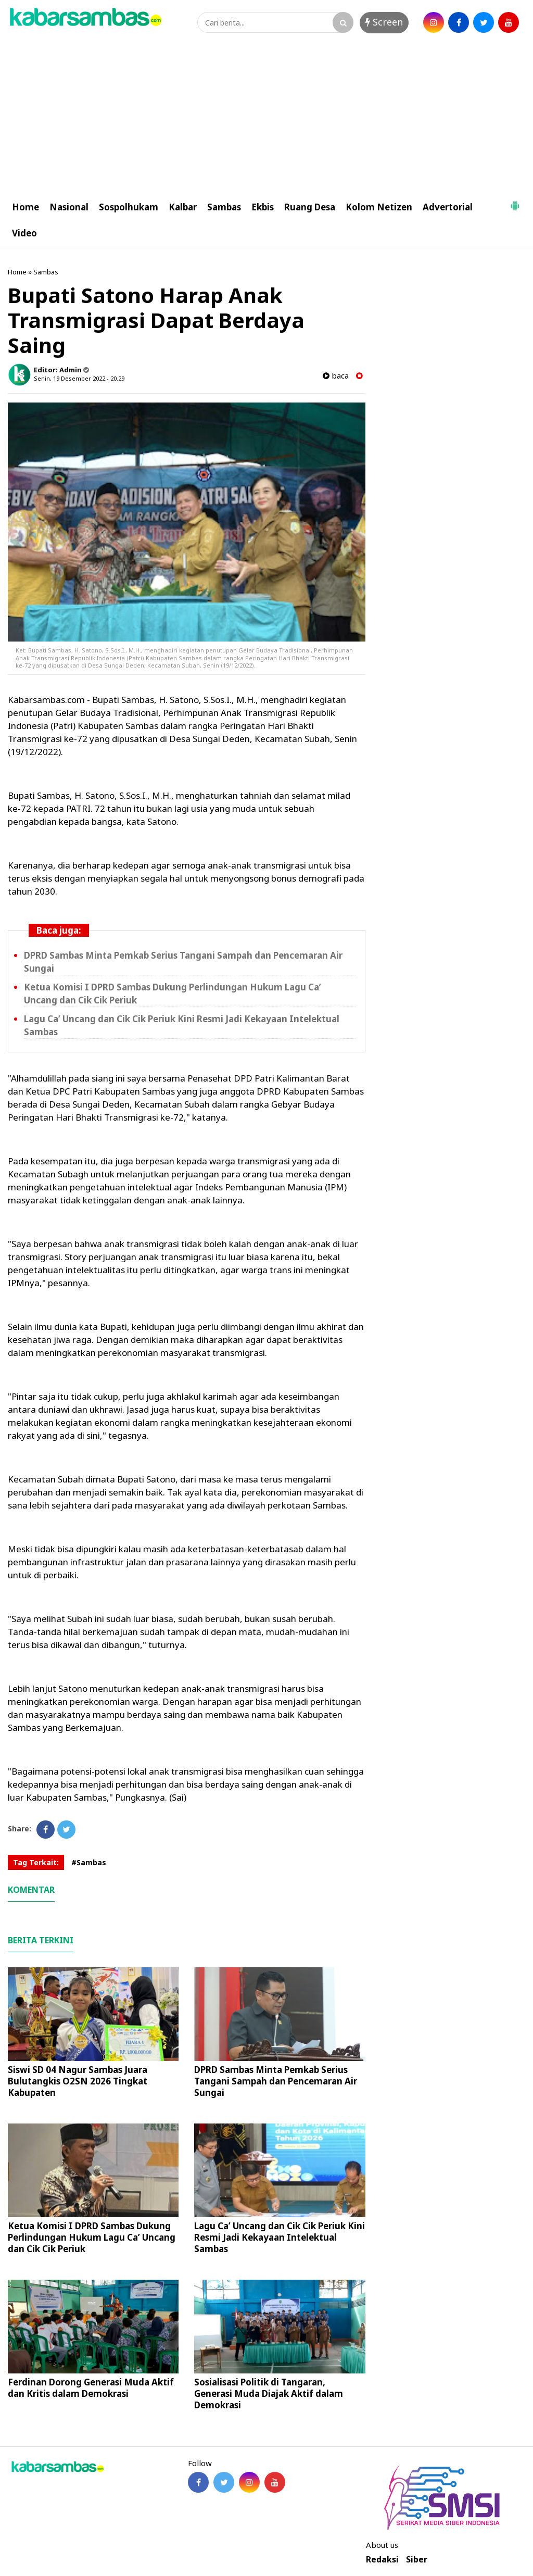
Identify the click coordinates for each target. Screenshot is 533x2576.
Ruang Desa (309, 207)
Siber (416, 2559)
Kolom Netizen (379, 207)
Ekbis (262, 207)
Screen (384, 22)
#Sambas (88, 1862)
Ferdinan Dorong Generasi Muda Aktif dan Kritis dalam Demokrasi (91, 2387)
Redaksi (382, 2559)
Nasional (68, 207)
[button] (515, 201)
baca (336, 375)
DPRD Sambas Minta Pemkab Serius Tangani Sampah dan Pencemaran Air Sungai (275, 2081)
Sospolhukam (128, 207)
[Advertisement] (266, 116)
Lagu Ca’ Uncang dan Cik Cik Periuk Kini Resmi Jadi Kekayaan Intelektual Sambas (279, 2237)
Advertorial (448, 207)
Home (25, 207)
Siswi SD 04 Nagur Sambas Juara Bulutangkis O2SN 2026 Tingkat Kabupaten (77, 2081)
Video (24, 233)
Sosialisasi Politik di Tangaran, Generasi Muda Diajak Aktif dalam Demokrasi (268, 2393)
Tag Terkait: (36, 1862)
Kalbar (183, 207)
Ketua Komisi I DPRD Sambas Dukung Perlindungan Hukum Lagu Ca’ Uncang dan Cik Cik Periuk (91, 2237)
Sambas (224, 207)
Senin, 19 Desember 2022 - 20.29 (79, 378)
